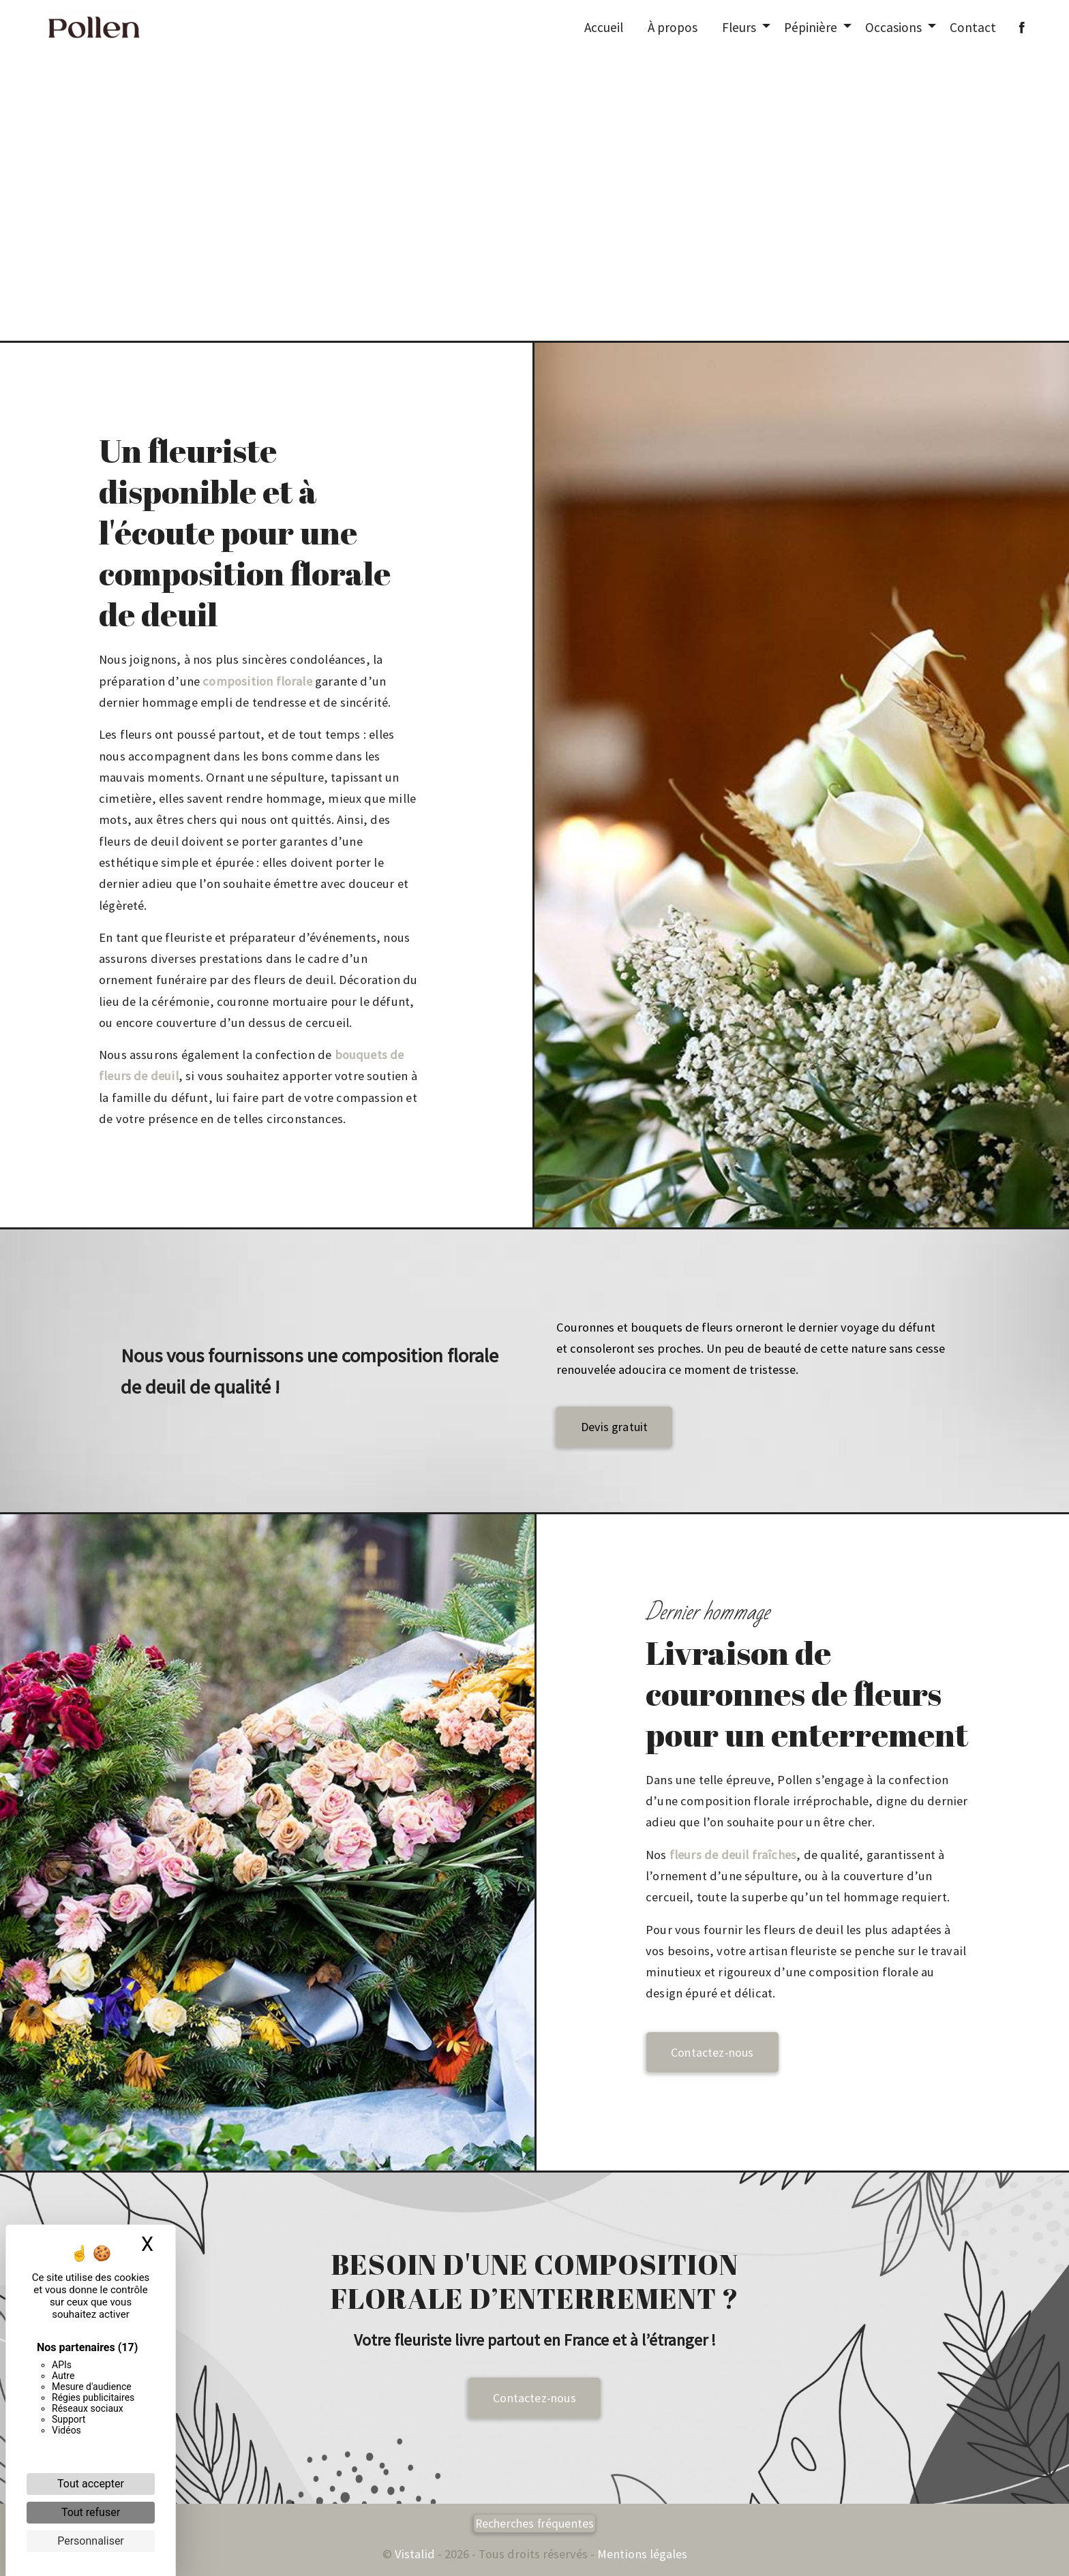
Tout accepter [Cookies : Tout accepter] (90, 2483)
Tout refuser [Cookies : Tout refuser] (90, 2512)
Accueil (603, 27)
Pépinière (810, 27)
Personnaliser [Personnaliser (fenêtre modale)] (90, 2540)
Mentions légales (640, 2554)
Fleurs (739, 27)
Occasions (893, 27)
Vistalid (415, 2554)
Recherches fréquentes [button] (534, 2523)
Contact (973, 27)
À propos (672, 27)
